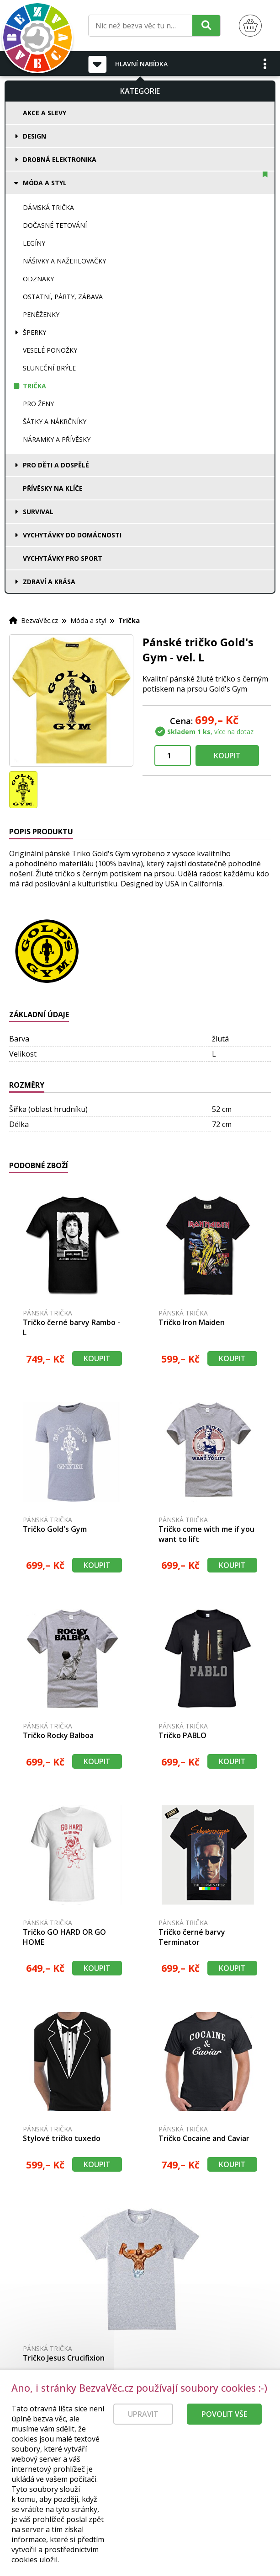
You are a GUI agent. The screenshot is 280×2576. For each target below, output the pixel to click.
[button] (265, 63)
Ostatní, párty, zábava (63, 296)
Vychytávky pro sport (62, 558)
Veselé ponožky (50, 350)
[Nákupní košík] (250, 26)
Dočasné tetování (55, 225)
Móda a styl (45, 182)
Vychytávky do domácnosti (72, 535)
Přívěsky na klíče (53, 488)
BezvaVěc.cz (39, 620)
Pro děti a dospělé (56, 465)
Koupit (227, 756)
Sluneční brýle (49, 368)
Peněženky (41, 314)
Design (34, 136)
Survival (38, 511)
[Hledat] (206, 25)
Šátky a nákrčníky (54, 421)
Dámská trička (48, 207)
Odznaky (38, 278)
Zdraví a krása (49, 581)
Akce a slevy (44, 112)
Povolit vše (224, 2438)
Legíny (34, 243)
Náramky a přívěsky (56, 439)
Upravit (143, 2438)
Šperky (34, 332)
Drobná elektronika (59, 159)
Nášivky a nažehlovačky (64, 261)
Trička (34, 385)
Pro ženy (38, 403)
